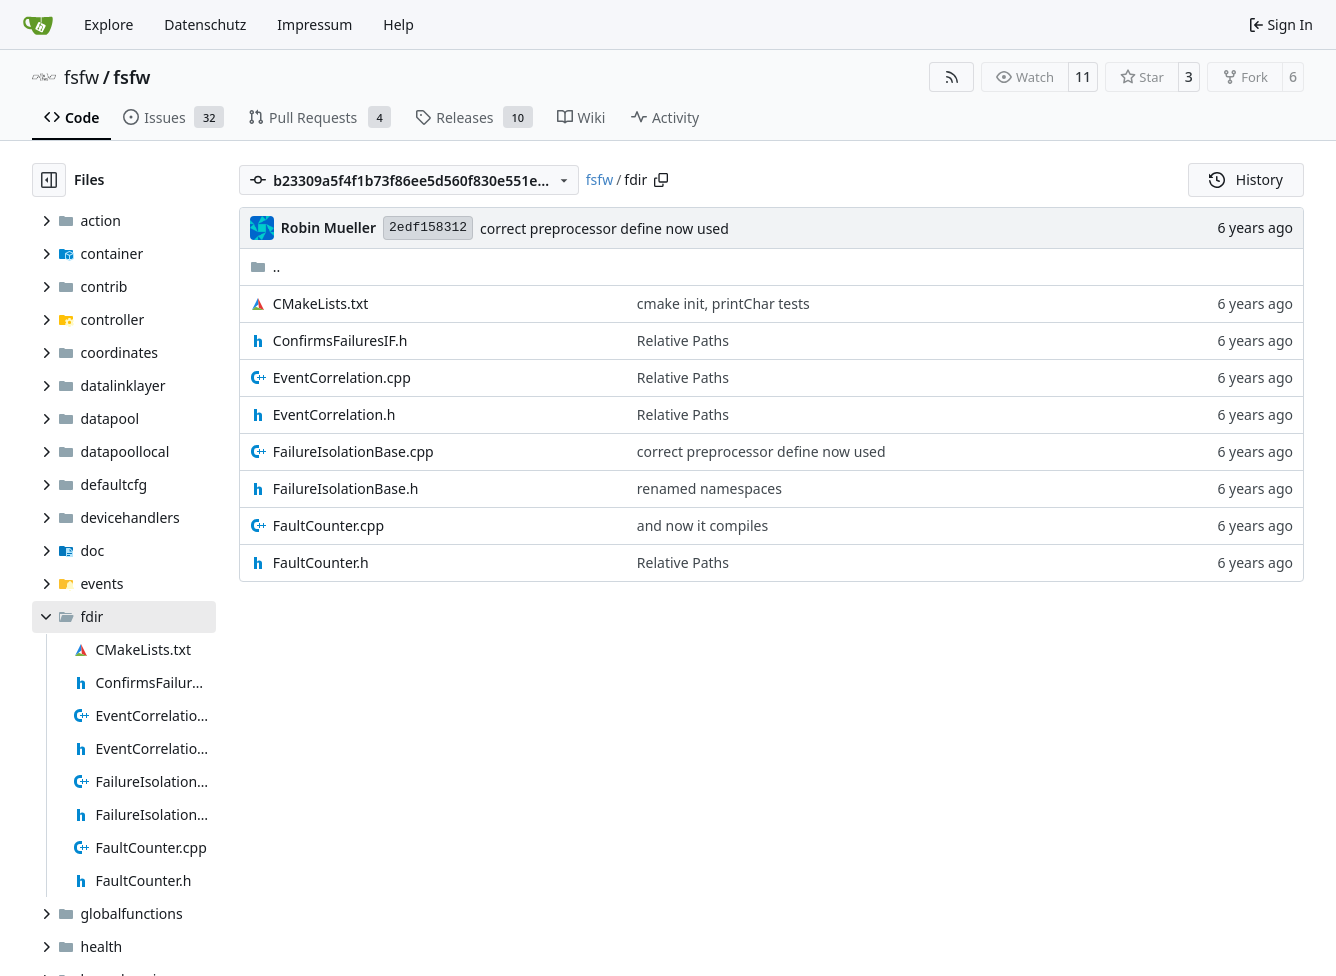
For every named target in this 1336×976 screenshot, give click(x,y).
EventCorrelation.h (334, 414)
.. (265, 266)
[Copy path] (661, 180)
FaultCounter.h (321, 562)
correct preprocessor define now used (604, 228)
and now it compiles (702, 525)
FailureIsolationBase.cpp (353, 451)
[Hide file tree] (49, 180)
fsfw (81, 77)
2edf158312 (428, 227)
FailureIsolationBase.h (346, 488)
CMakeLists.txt (320, 303)
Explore (108, 24)
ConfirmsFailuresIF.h (340, 340)
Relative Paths (683, 340)
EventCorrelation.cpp (342, 377)
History (1246, 179)
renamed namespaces (709, 488)
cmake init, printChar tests (723, 303)
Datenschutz (205, 24)
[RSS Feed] (952, 77)
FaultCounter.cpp (328, 525)
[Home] (38, 25)
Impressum (314, 24)
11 (1083, 76)
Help (398, 24)
